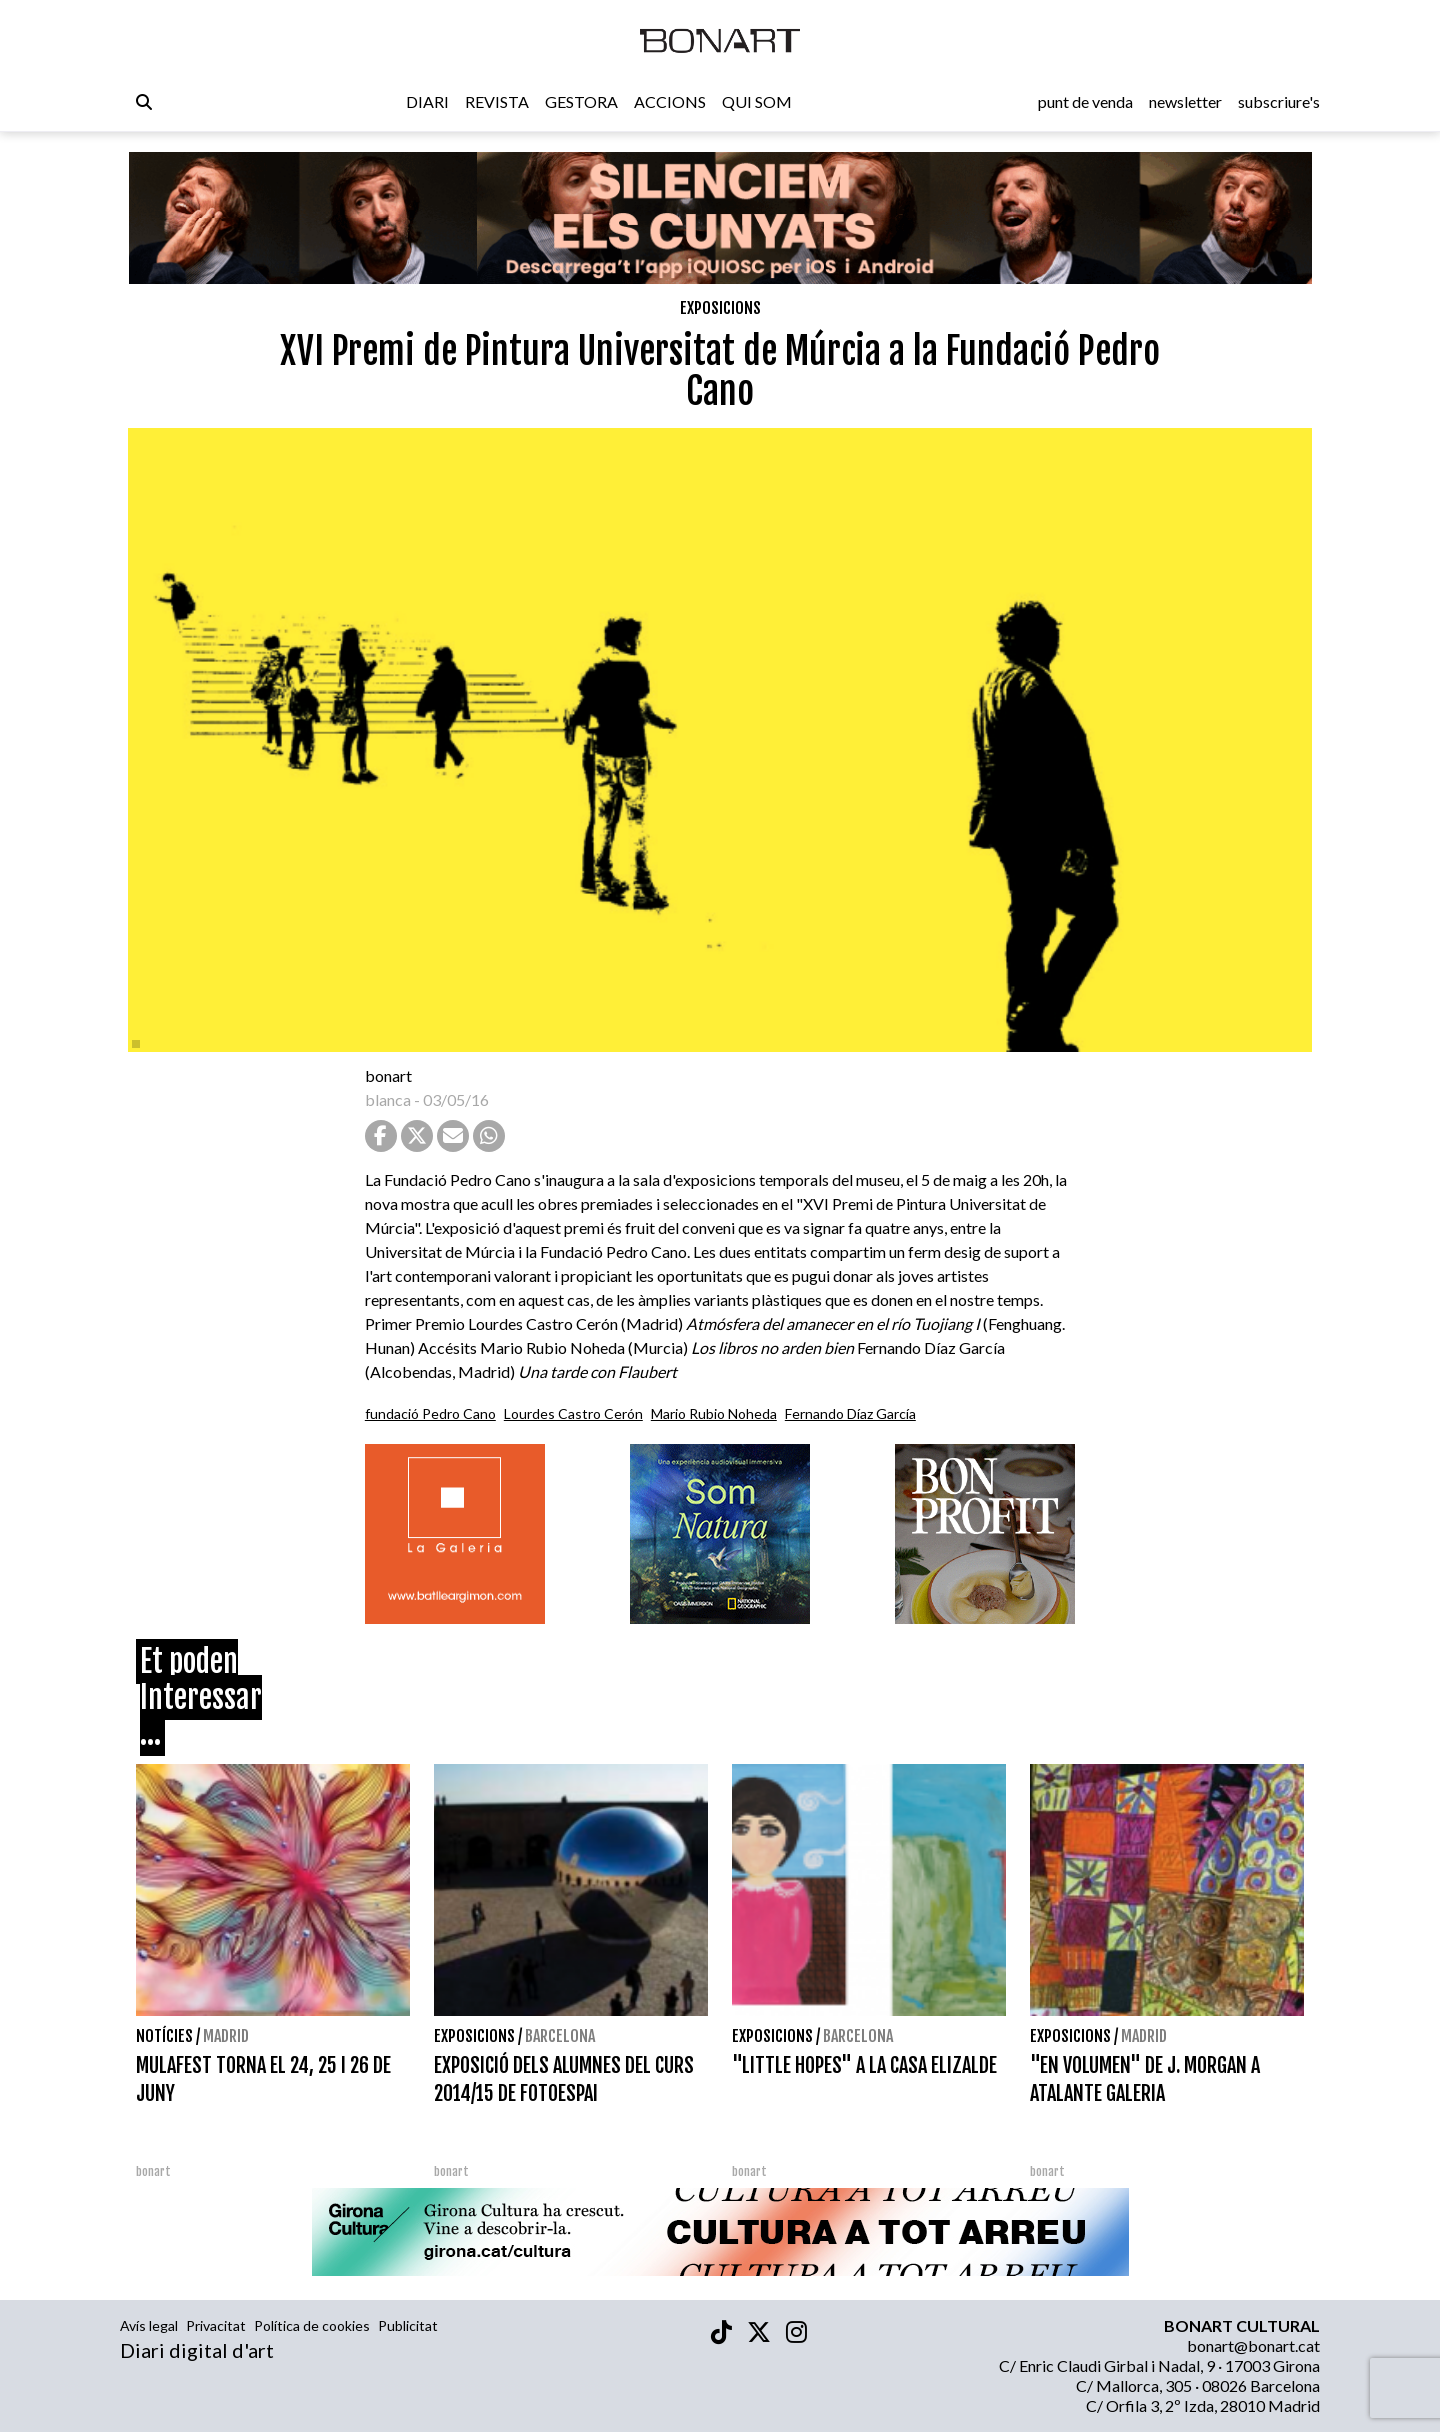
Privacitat (216, 2325)
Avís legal (149, 2325)
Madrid (226, 2036)
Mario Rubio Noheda (714, 1413)
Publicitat (408, 2325)
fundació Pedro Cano (430, 1413)
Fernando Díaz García (850, 1413)
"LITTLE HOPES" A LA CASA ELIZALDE (864, 2065)
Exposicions (720, 308)
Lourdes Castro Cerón (573, 1413)
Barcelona (560, 2036)
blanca (388, 1099)
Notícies (164, 2036)
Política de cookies (312, 2325)
